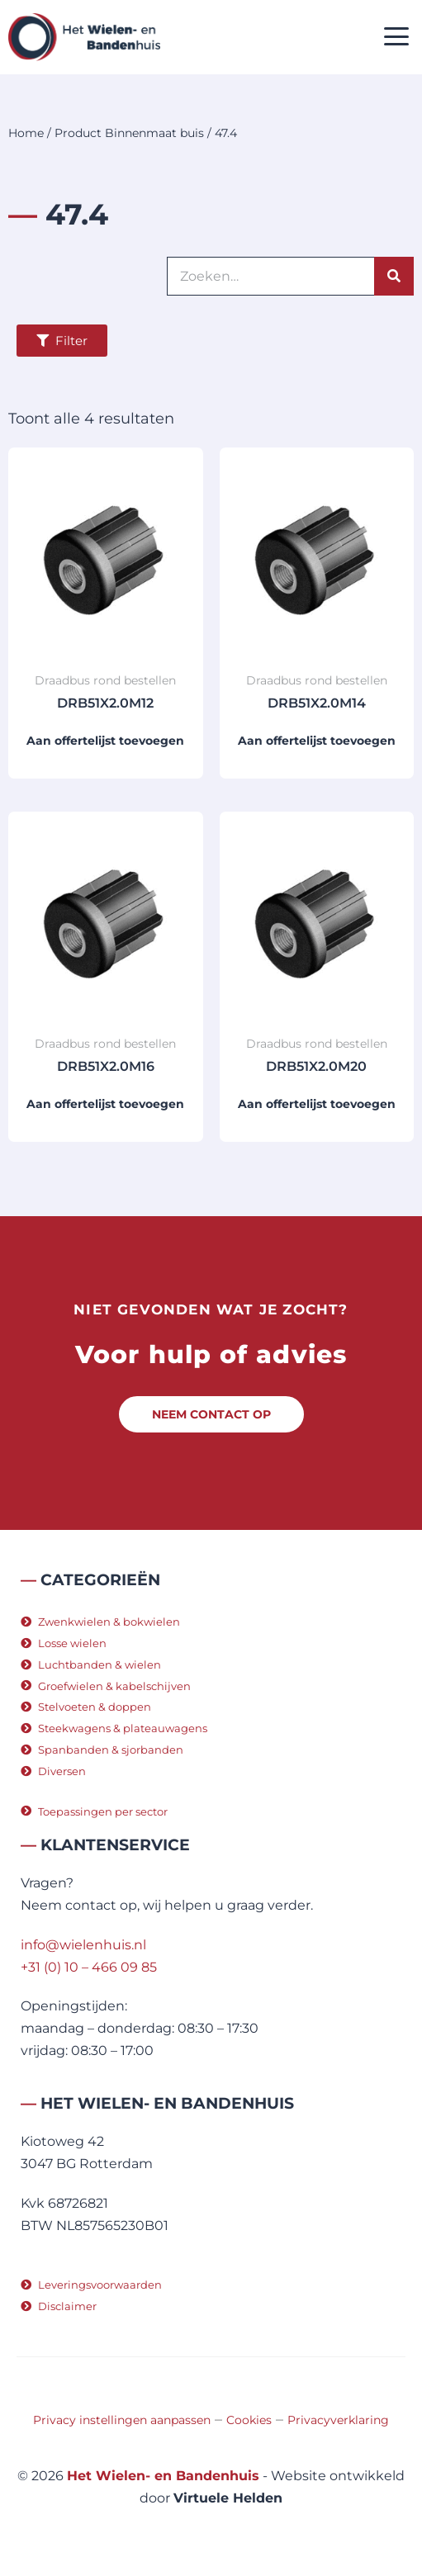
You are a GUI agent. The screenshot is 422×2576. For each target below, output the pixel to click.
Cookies (249, 2420)
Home (26, 132)
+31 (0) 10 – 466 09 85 (89, 1967)
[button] (397, 37)
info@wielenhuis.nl (83, 1945)
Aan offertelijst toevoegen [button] (105, 740)
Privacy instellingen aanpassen (122, 2420)
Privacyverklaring (338, 2420)
